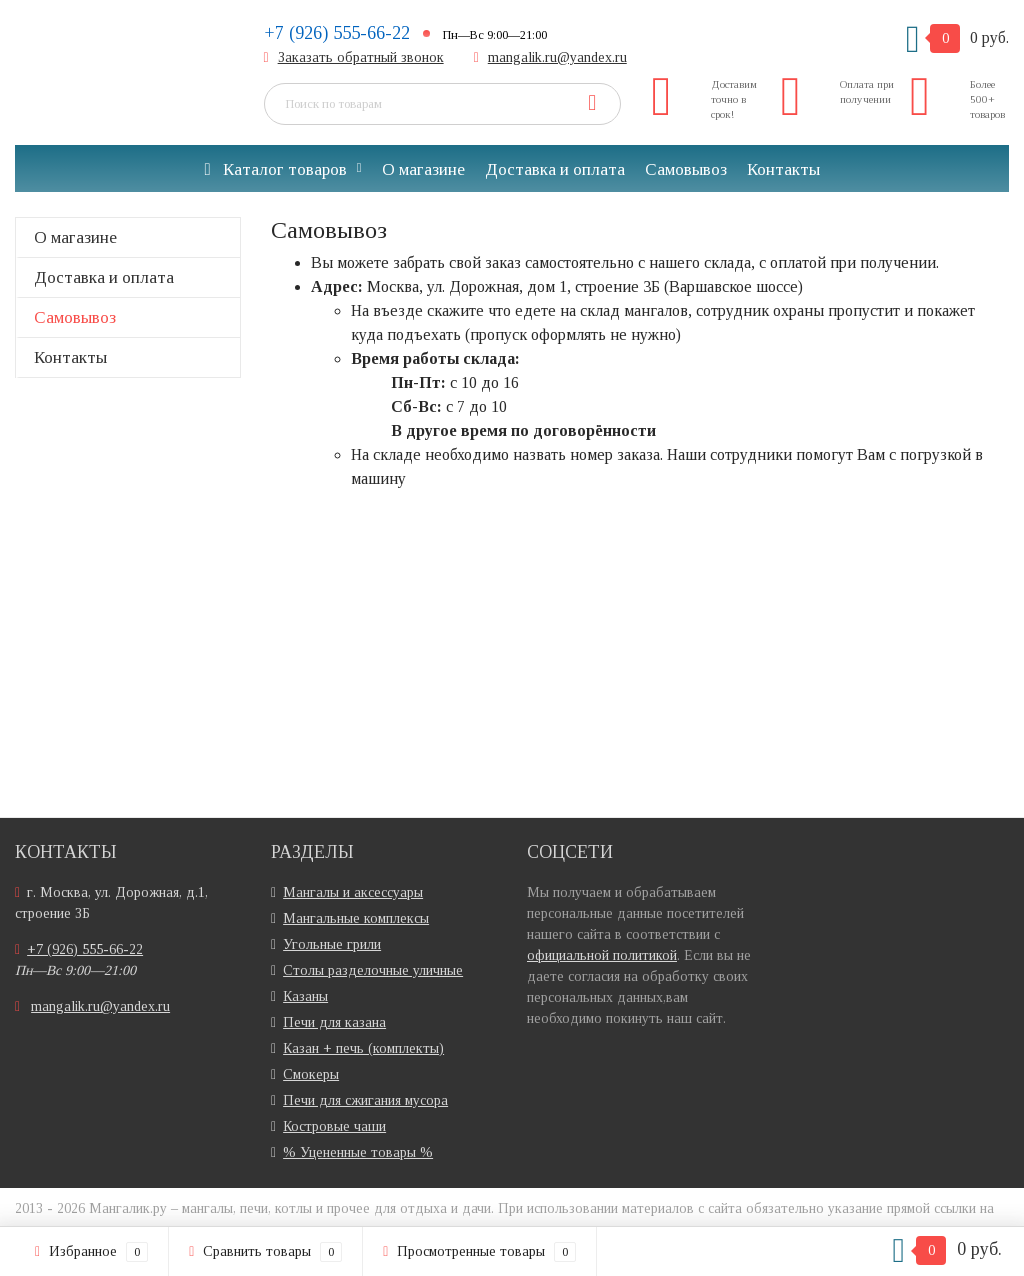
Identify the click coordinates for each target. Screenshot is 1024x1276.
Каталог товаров (275, 169)
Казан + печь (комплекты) (363, 1048)
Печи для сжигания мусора (365, 1100)
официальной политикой (602, 955)
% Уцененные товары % (358, 1152)
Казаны (305, 996)
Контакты (783, 169)
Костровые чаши (334, 1126)
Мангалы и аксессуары (353, 892)
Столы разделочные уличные (373, 970)
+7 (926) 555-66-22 (337, 33)
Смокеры (311, 1074)
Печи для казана (334, 1022)
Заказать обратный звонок (361, 57)
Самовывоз (686, 169)
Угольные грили (332, 944)
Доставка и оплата (555, 169)
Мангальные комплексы (356, 918)
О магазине (423, 169)
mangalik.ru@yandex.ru (557, 57)
